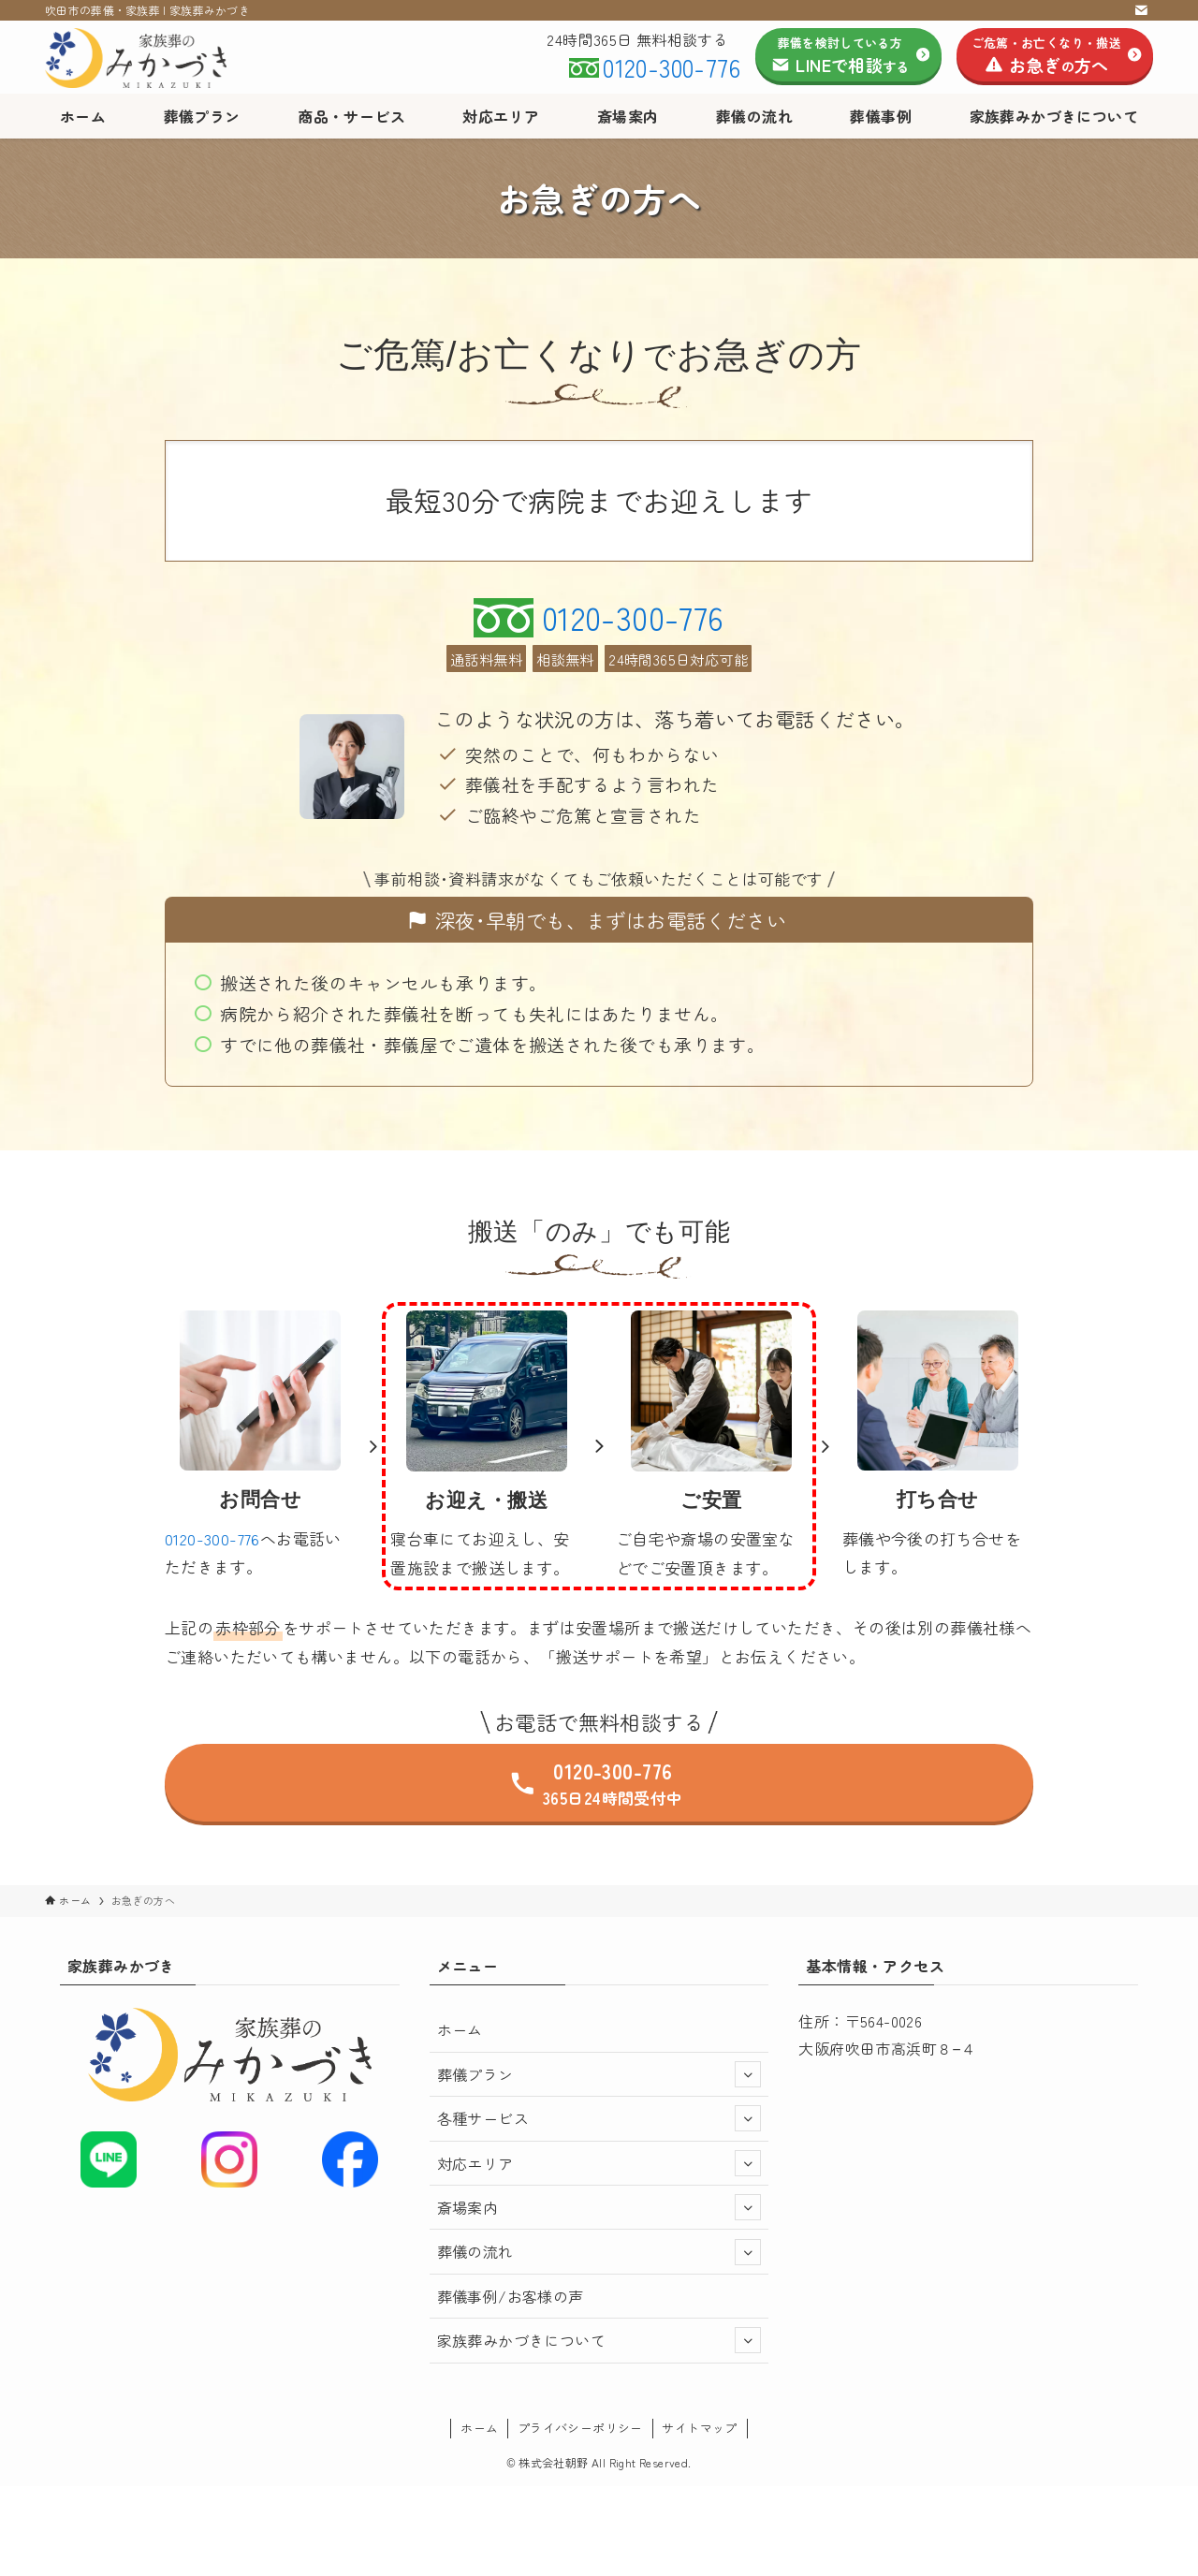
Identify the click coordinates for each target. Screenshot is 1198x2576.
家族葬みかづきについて (599, 2340)
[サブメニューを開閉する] (748, 2074)
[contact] (1141, 10)
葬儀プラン (599, 2074)
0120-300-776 (671, 67)
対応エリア (599, 2163)
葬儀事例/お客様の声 (510, 2296)
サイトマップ (699, 2428)
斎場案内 (599, 2207)
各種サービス (599, 2118)
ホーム (460, 2029)
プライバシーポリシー (580, 2428)
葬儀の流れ (599, 2252)
